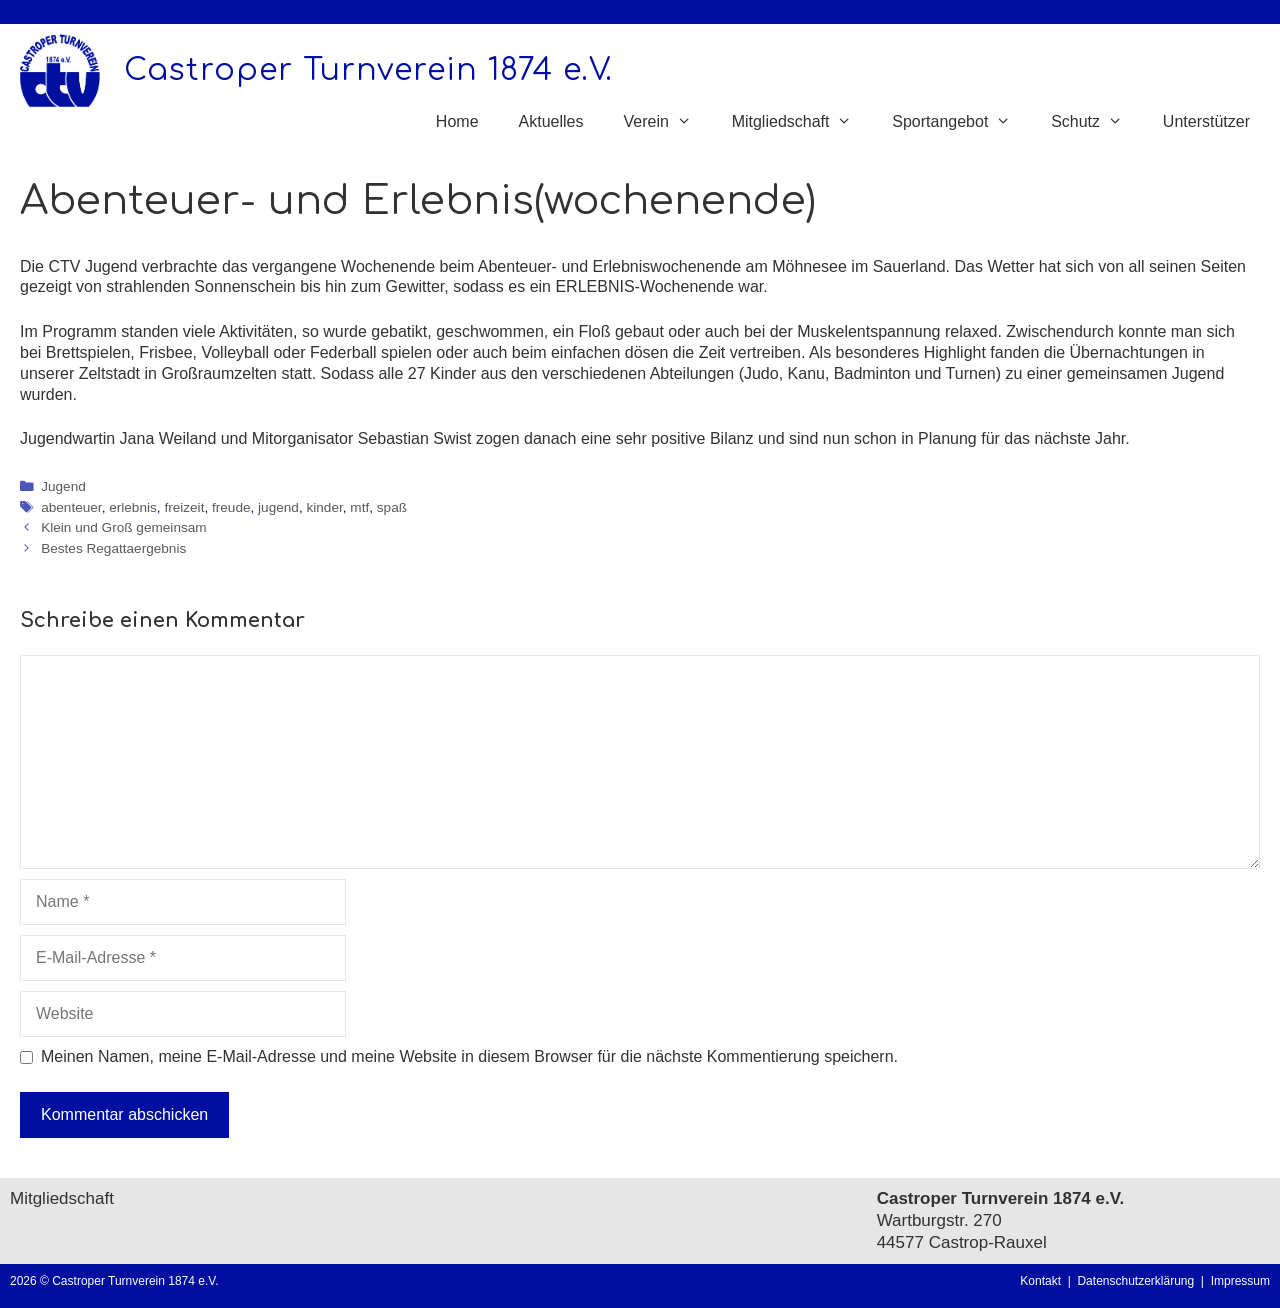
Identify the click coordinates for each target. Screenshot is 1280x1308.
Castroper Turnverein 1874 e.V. (368, 70)
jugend (278, 507)
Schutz (1097, 122)
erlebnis (133, 507)
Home (457, 121)
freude (231, 507)
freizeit (184, 507)
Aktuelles (551, 121)
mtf (359, 507)
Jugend (63, 486)
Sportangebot (961, 122)
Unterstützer (1206, 121)
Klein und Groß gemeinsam (123, 527)
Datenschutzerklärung (1138, 1281)
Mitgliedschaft (802, 122)
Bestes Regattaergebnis (113, 548)
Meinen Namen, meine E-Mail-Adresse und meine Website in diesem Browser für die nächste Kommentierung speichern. (469, 1056)
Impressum (1240, 1281)
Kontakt (1040, 1281)
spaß (392, 507)
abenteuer (71, 507)
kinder (324, 507)
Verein (667, 122)
